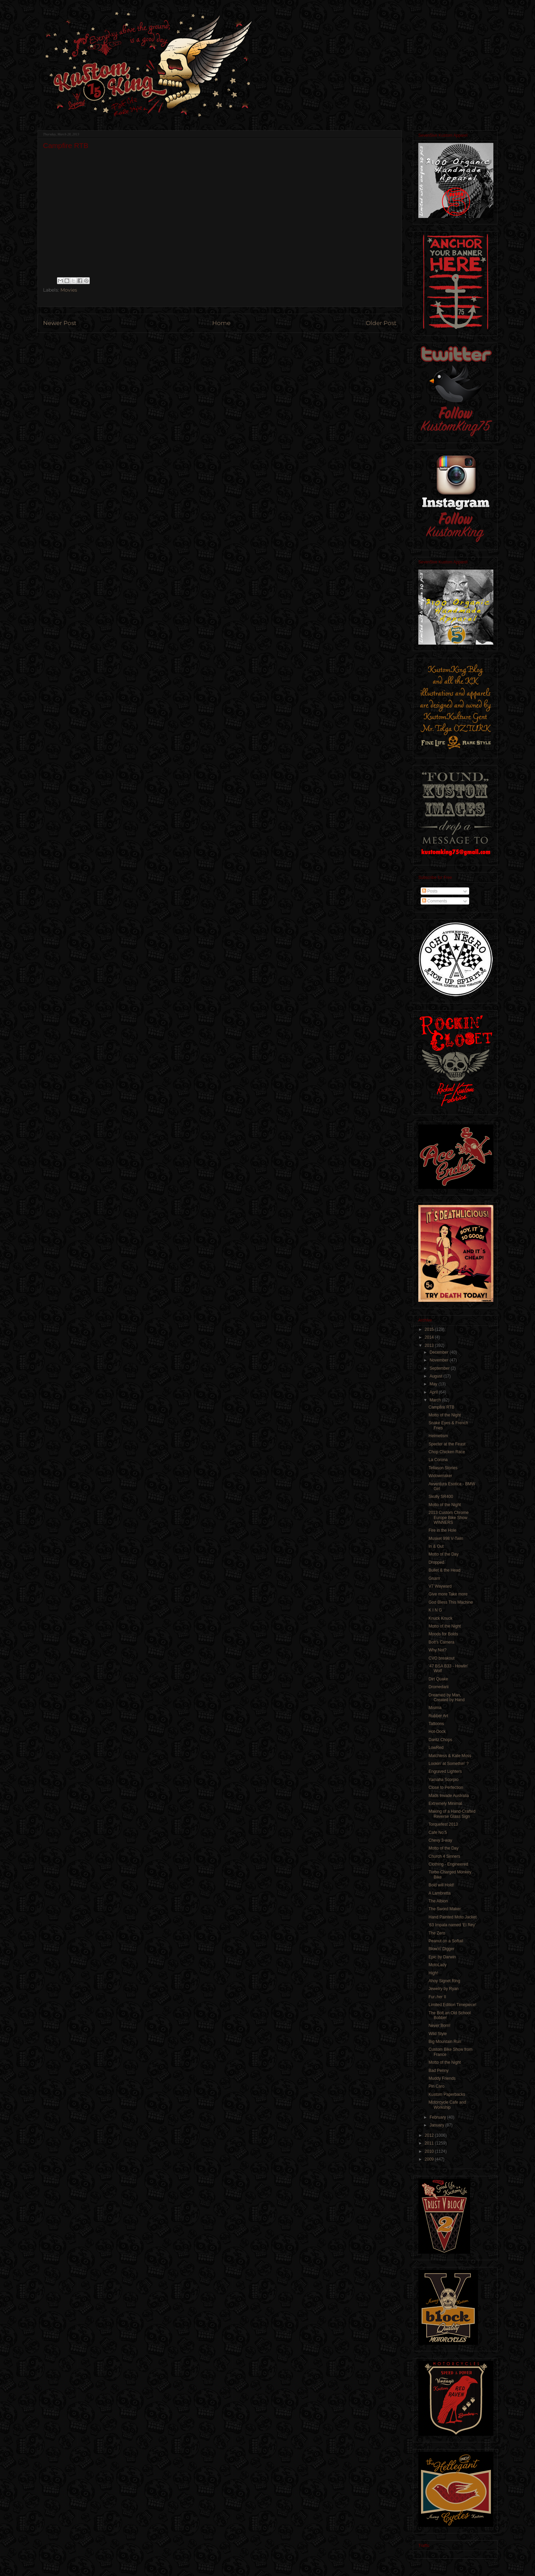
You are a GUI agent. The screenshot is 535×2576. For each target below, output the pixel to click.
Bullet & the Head (444, 1570)
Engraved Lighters (445, 1771)
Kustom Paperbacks (447, 2094)
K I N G (435, 1610)
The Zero (437, 1933)
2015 (430, 1329)
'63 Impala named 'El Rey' (452, 1925)
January (437, 2125)
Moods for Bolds (443, 1634)
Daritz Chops (440, 1739)
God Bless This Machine (451, 1602)
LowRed (436, 1747)
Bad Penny (439, 2070)
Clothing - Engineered (448, 1864)
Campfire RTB (441, 1407)
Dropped (436, 1562)
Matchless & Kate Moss (450, 1755)
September (440, 1368)
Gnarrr (434, 1578)
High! (433, 1973)
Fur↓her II (437, 1996)
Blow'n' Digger (441, 1948)
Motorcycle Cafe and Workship (447, 2104)
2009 (430, 2159)
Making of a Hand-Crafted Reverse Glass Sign (452, 1814)
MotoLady (438, 1964)
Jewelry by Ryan (444, 1988)
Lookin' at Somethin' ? (448, 1763)
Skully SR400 (441, 1496)
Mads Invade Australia (449, 1795)
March (436, 1400)
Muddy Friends (442, 2078)
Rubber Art (438, 1715)
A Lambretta (440, 1893)
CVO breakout (441, 1658)
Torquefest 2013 (443, 1824)
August (437, 1376)
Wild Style (438, 2033)
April (434, 1392)
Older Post (381, 323)
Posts (429, 891)
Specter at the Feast (447, 1444)
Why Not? (438, 1650)
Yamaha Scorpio (444, 1779)
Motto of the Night (445, 1415)
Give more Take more (448, 1594)
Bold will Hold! (441, 1885)
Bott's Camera (441, 1642)
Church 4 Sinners (444, 1856)
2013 (430, 1345)
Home (221, 323)
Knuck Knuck (440, 1618)
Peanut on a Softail (446, 1941)
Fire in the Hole (442, 1530)
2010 (430, 2151)
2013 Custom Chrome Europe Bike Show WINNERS (448, 1517)
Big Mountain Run (445, 2041)
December (440, 1352)
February (438, 2117)
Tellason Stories (443, 1468)
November (440, 1360)
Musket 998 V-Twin (446, 1538)
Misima (435, 1707)
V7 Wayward (440, 1586)
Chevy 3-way (440, 1840)
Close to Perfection (446, 1787)
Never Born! (439, 2025)
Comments (434, 901)
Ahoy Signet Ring (444, 1980)
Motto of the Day (444, 1554)
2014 (430, 1337)
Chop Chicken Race (447, 1451)
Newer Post (59, 323)
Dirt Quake (438, 1679)
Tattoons (436, 1723)
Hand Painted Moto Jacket (453, 1917)
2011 (430, 2143)
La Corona (438, 1459)
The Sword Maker (445, 1909)
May (434, 1384)
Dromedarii (439, 1686)
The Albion (438, 1901)
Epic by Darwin (442, 1957)
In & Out (436, 1546)
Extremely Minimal (445, 1803)
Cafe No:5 (438, 1832)
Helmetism (438, 1435)
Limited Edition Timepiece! (452, 2004)
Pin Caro (437, 2086)
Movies (68, 290)
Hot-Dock (437, 1731)
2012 (430, 2135)
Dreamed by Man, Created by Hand (447, 1697)
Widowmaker (440, 1475)
